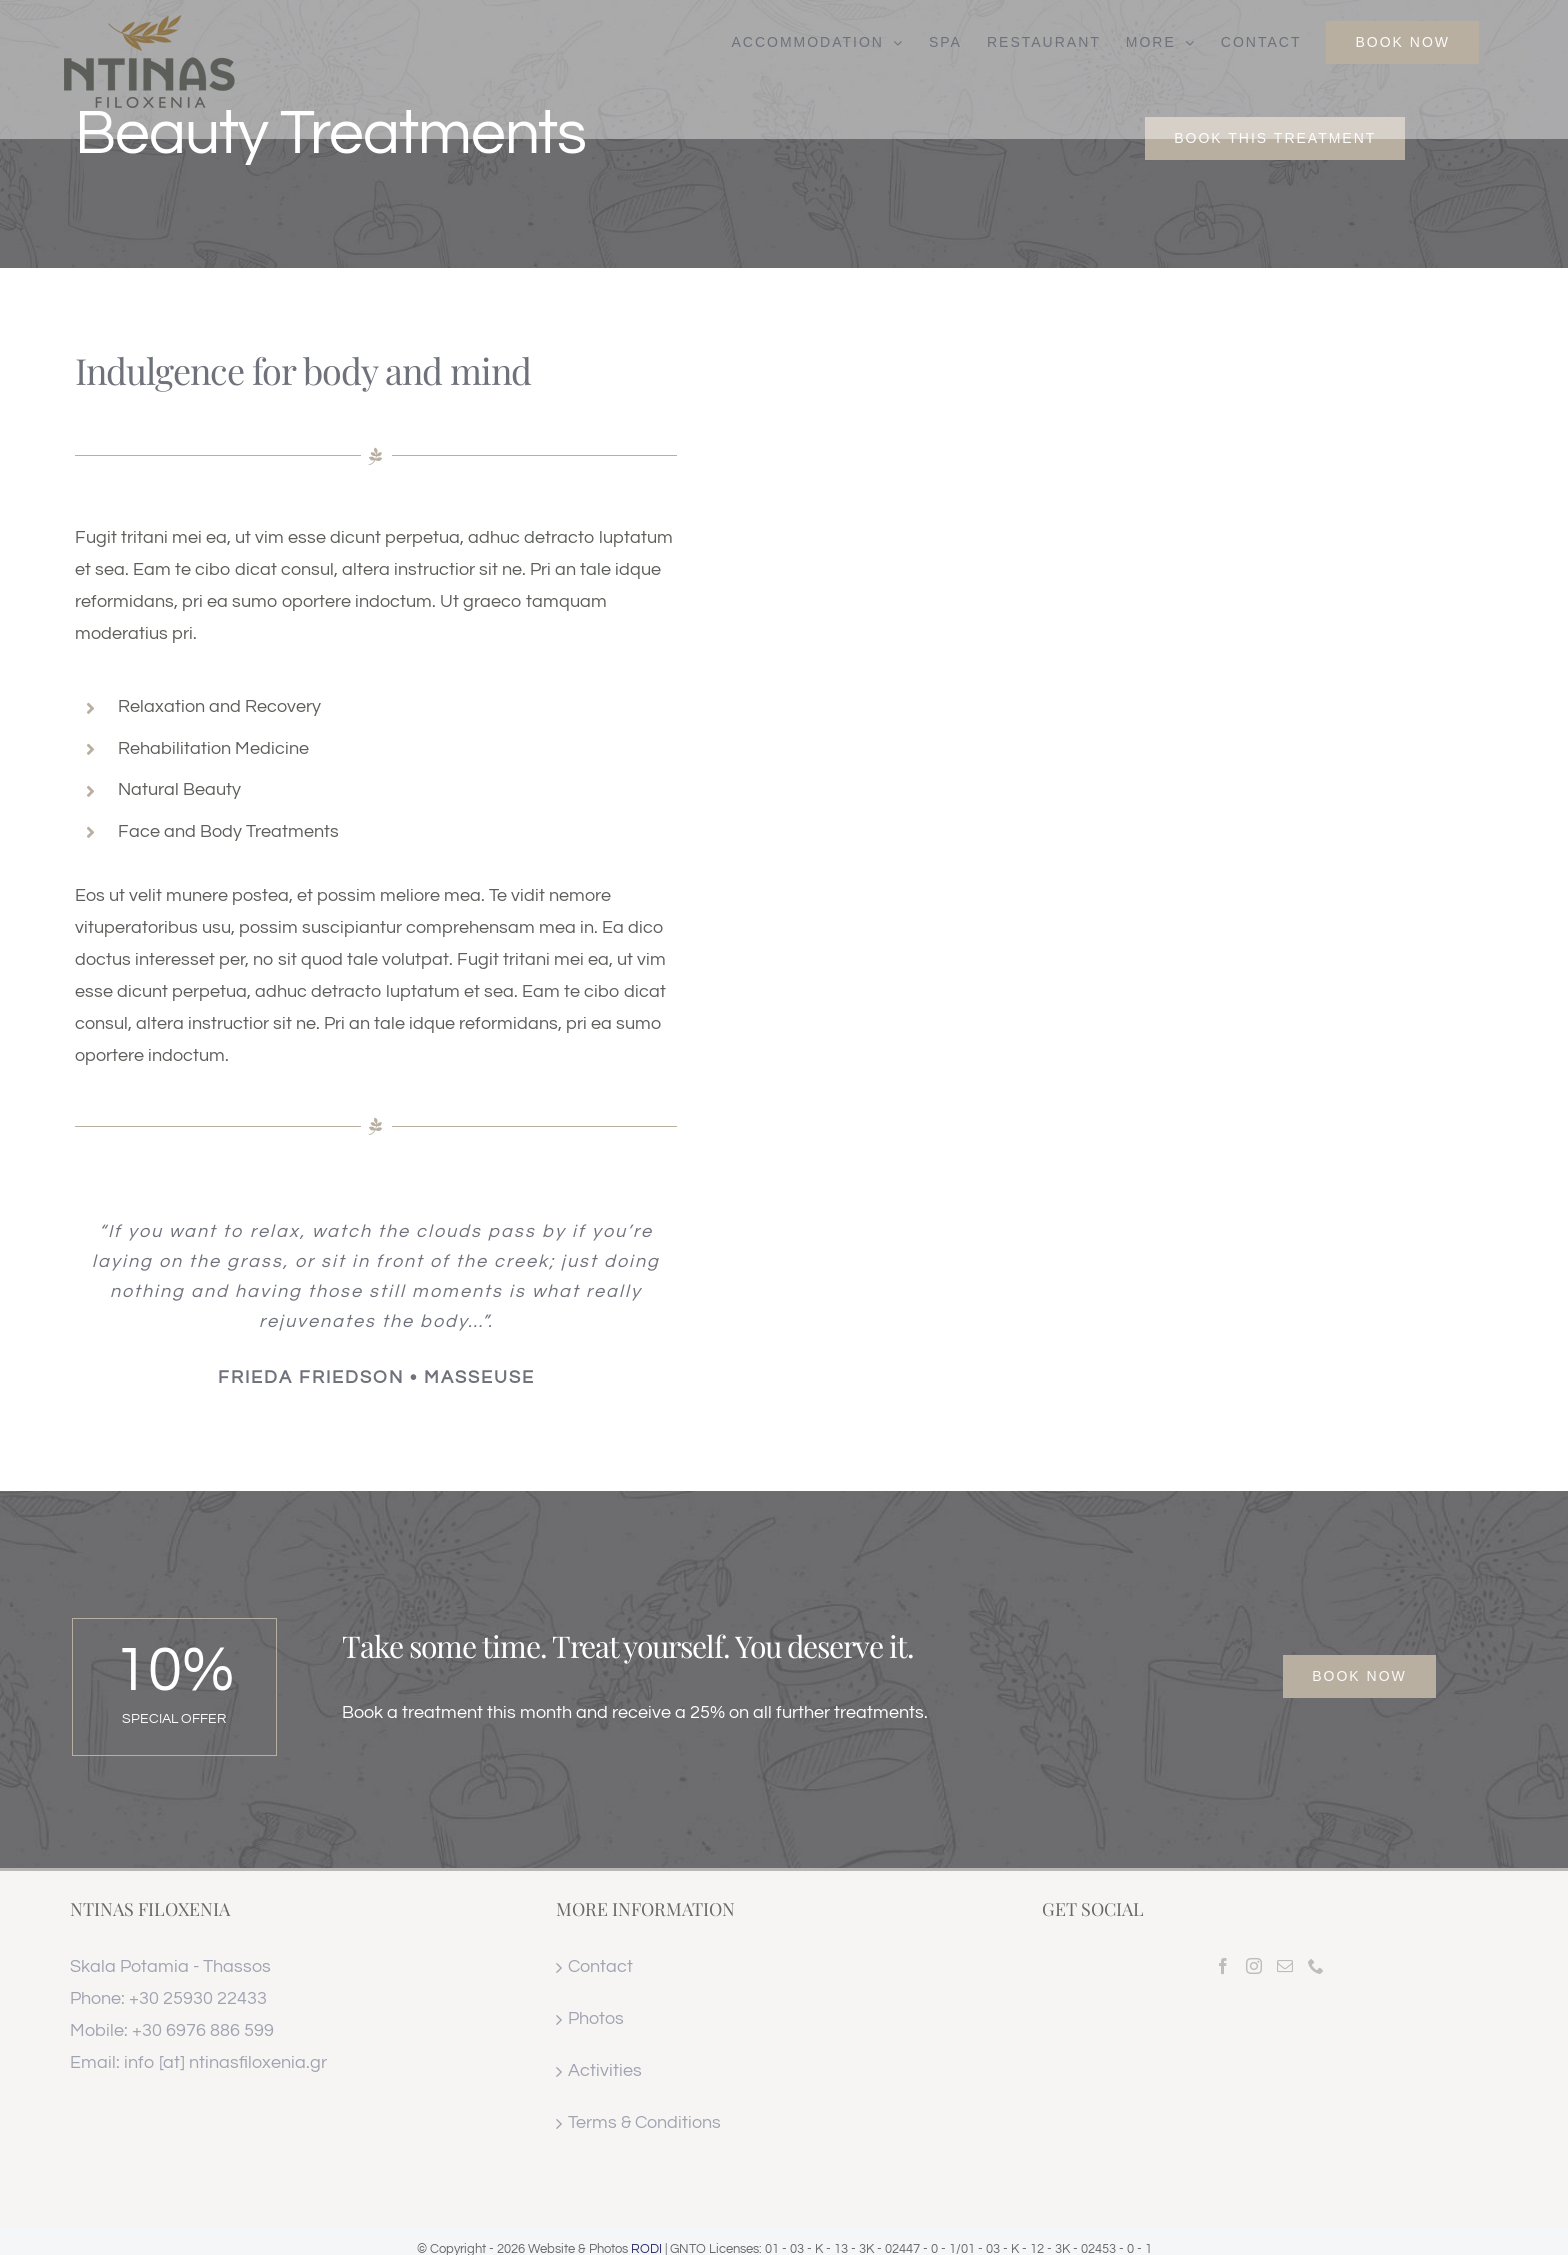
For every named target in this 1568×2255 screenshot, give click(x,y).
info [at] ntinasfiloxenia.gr (225, 2062)
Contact (600, 1966)
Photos (596, 2018)
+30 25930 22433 (198, 1998)
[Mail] (1285, 1966)
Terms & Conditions (644, 2122)
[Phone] (1316, 1966)
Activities (605, 2070)
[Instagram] (1254, 1966)
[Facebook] (1223, 1966)
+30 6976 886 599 (203, 2030)
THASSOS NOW (1270, 2128)
